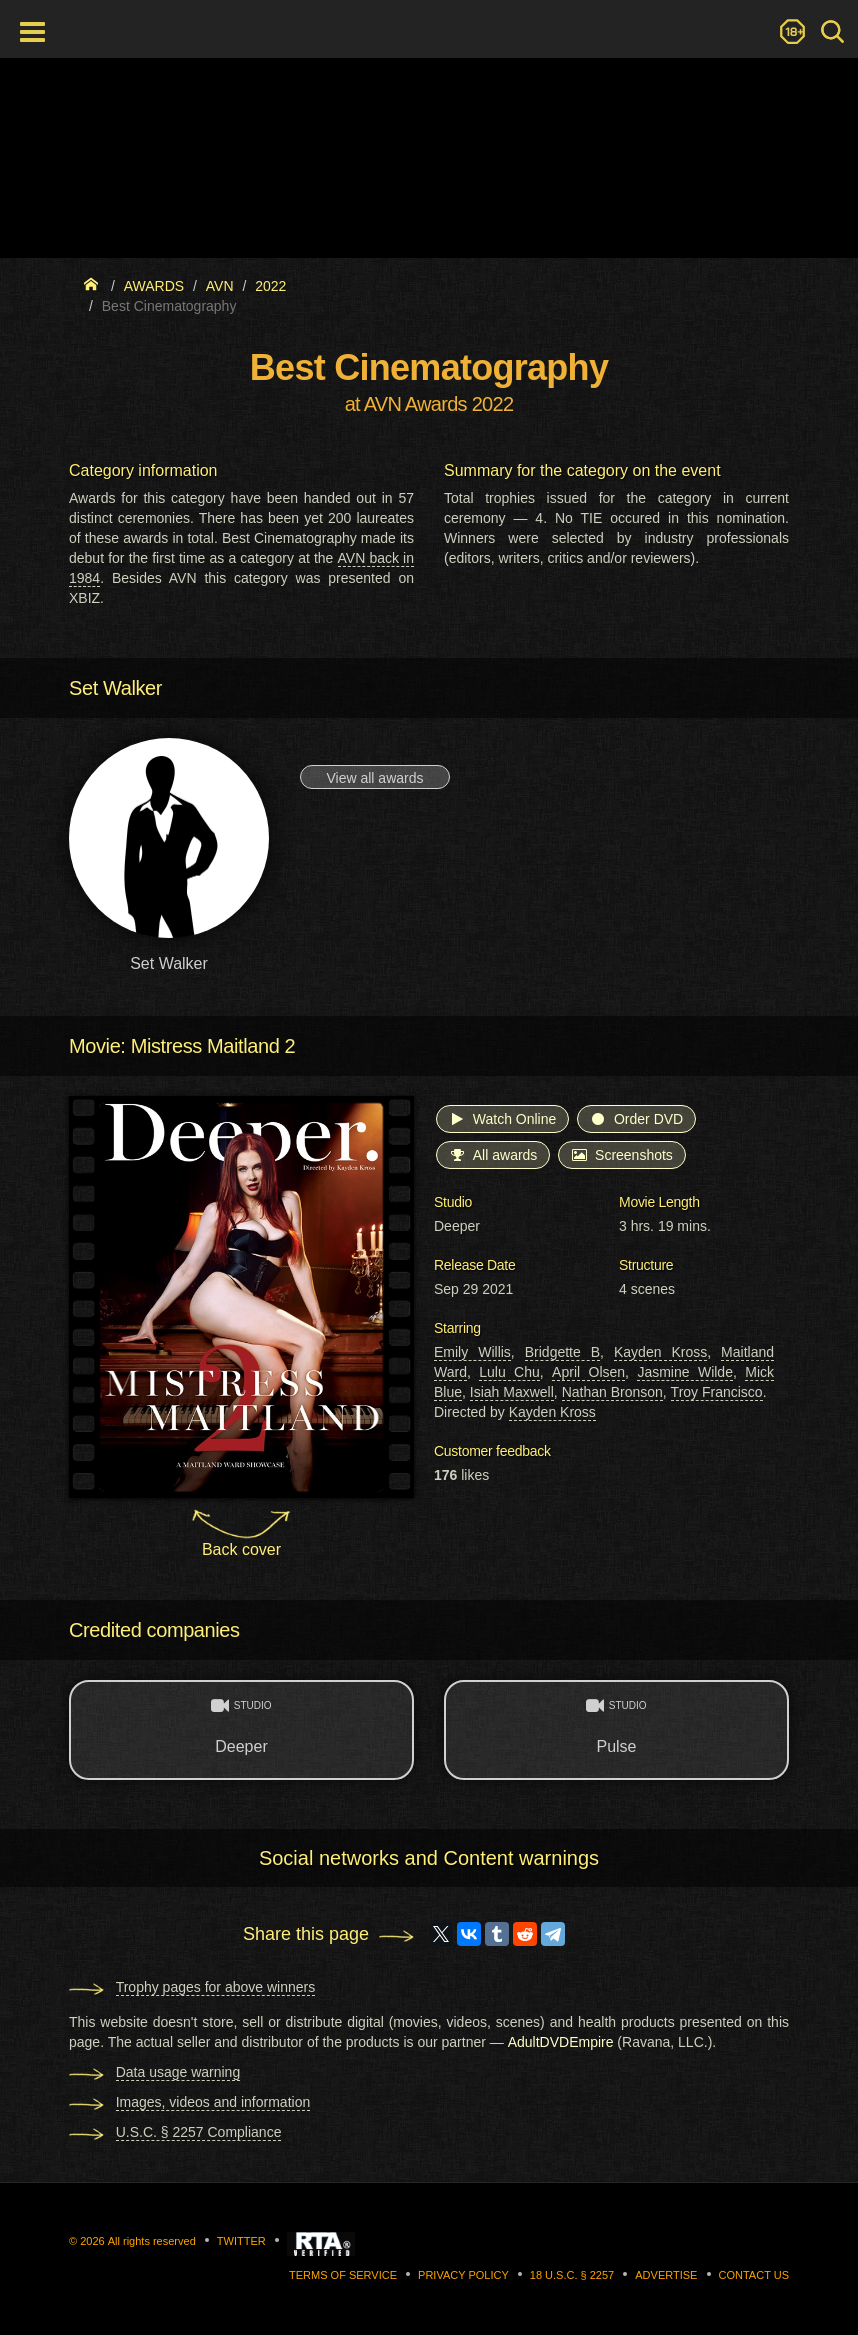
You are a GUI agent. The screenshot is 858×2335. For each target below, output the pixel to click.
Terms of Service (343, 2275)
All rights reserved (152, 2241)
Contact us (754, 2275)
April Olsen (588, 1372)
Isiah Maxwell (512, 1392)
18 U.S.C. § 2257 (572, 2275)
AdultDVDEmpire (561, 2042)
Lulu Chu (509, 1372)
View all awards (374, 778)
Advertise (666, 2275)
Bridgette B (562, 1352)
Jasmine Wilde (685, 1372)
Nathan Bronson (612, 1392)
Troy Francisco (717, 1392)
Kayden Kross (660, 1352)
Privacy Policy (463, 2275)
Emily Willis (472, 1352)
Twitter (241, 2241)
